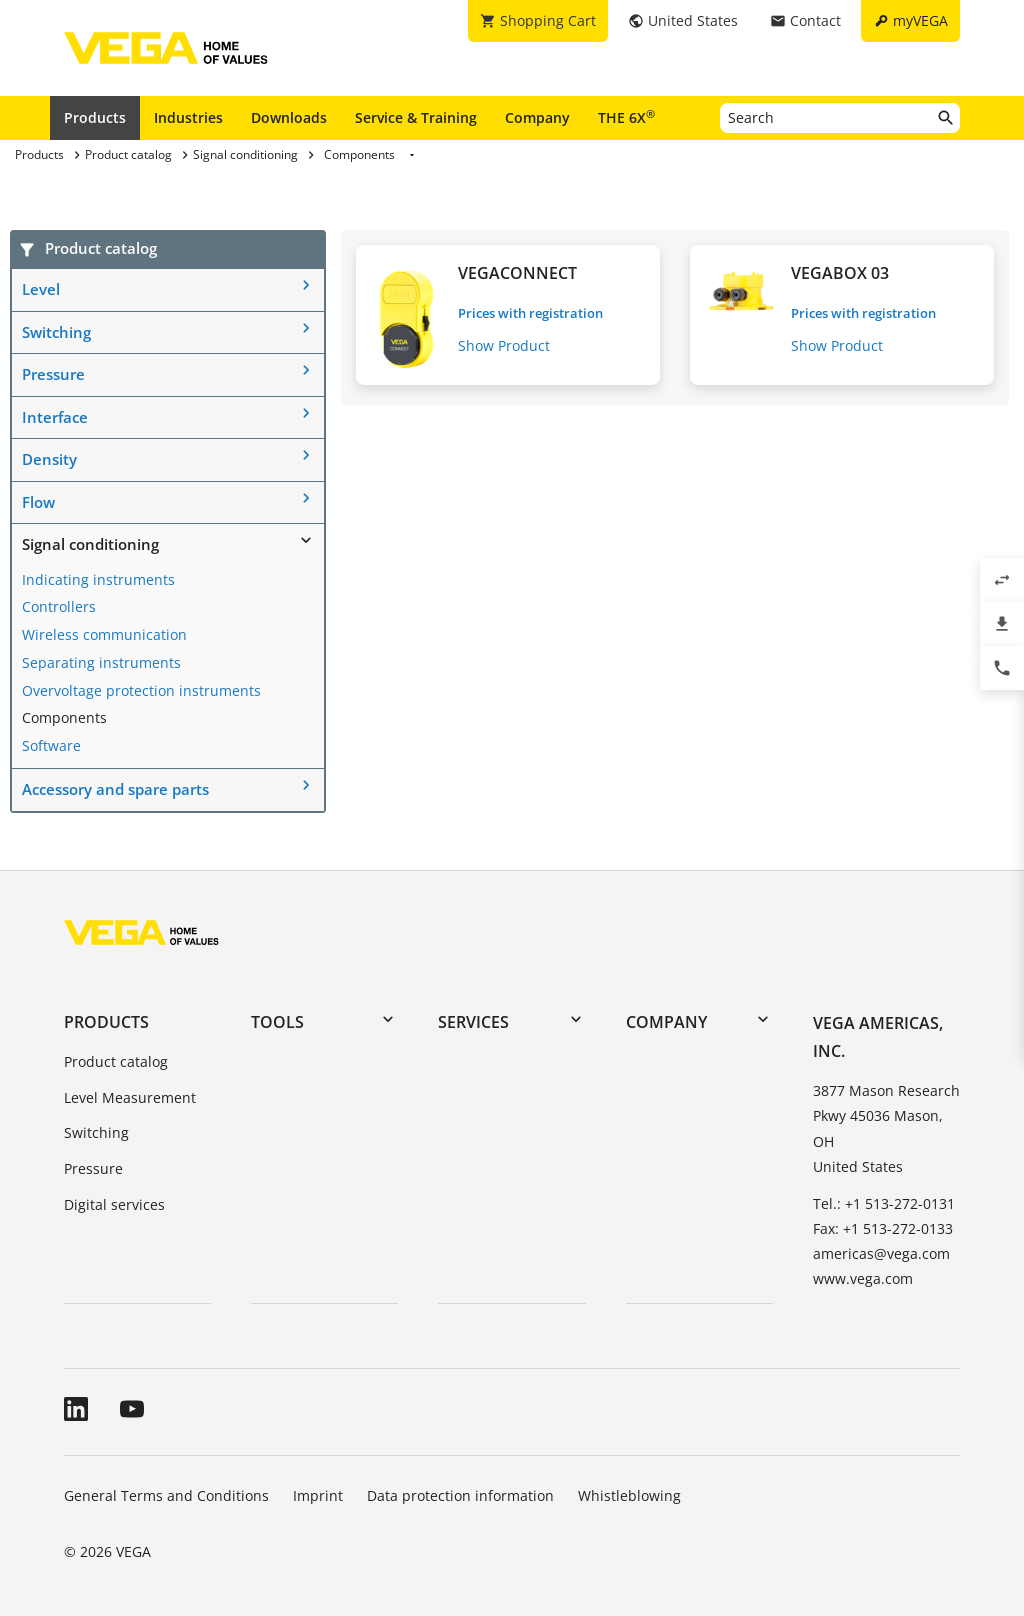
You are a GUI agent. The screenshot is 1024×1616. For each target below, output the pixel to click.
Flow (38, 502)
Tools (277, 1022)
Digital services (114, 1204)
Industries (188, 117)
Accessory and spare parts (115, 789)
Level (41, 289)
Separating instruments (101, 662)
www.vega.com (863, 1278)
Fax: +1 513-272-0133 (883, 1228)
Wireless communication (104, 634)
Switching (56, 332)
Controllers (59, 606)
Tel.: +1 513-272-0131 (884, 1203)
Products (95, 117)
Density (49, 459)
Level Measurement (130, 1097)
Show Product (504, 345)
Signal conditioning (90, 544)
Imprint (318, 1495)
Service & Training (416, 117)
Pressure (53, 374)
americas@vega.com (881, 1253)
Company (537, 117)
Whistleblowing (629, 1495)
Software (51, 745)
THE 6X (626, 117)
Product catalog (116, 1061)
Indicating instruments (98, 579)
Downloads (289, 117)
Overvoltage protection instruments (141, 690)
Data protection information (460, 1495)
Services (473, 1022)
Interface (55, 417)
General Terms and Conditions (166, 1495)
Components (64, 717)
